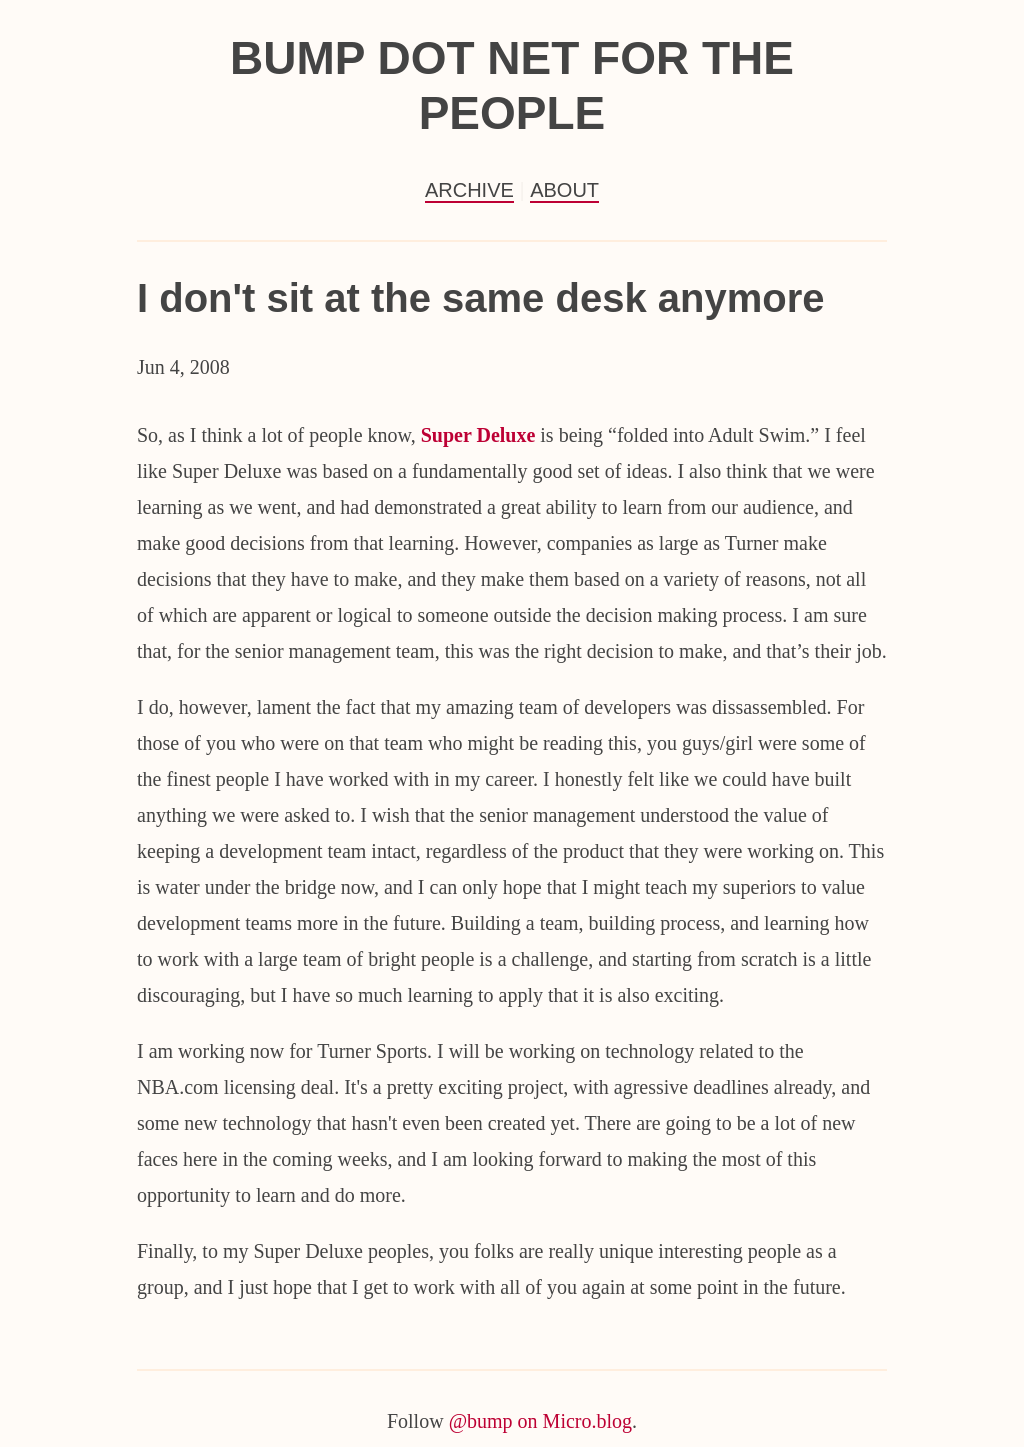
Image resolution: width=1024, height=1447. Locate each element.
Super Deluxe (478, 435)
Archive (469, 190)
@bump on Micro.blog (540, 1421)
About (564, 190)
